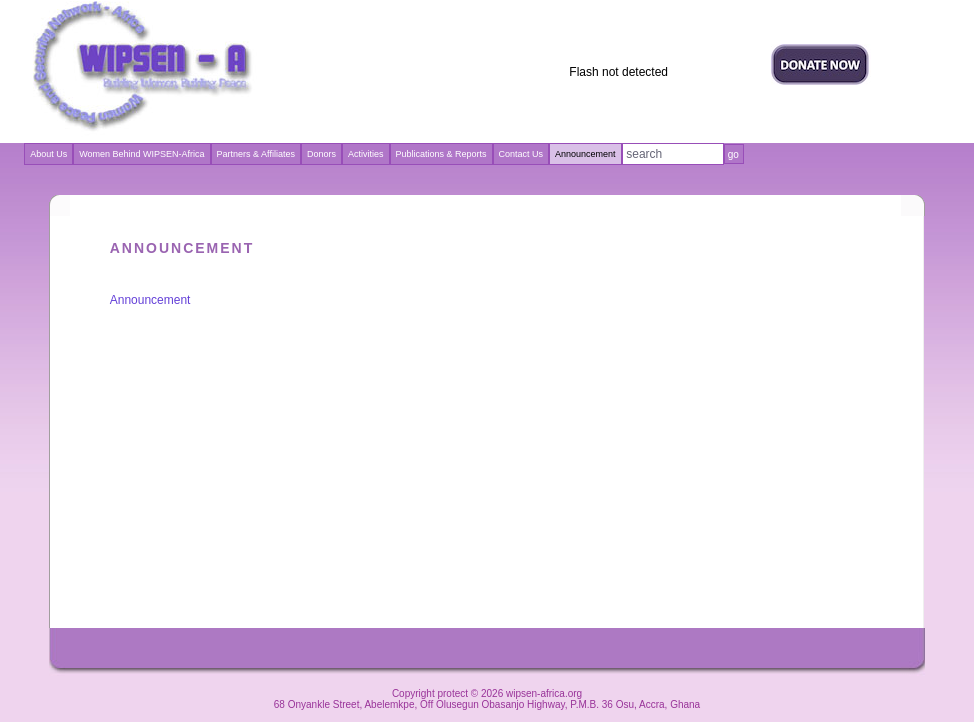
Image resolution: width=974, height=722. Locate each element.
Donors (321, 154)
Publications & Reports (441, 154)
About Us (48, 154)
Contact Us (521, 154)
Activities (366, 154)
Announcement (150, 300)
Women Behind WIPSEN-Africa (141, 154)
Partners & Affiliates (256, 154)
